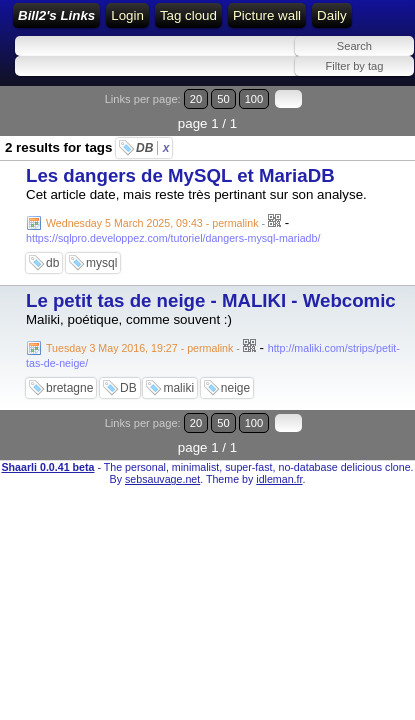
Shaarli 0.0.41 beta (47, 467)
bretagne (69, 388)
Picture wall (267, 15)
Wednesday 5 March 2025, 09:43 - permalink (152, 223)
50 (223, 99)
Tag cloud (188, 15)
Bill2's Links (56, 15)
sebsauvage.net (162, 479)
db (52, 263)
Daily (332, 15)
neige (235, 388)
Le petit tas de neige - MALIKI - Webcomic (211, 300)
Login (127, 15)
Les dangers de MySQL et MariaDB (180, 175)
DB (152, 148)
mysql (101, 263)
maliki (178, 388)
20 (196, 99)
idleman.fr (279, 479)
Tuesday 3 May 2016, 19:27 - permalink (139, 348)
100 (254, 99)
